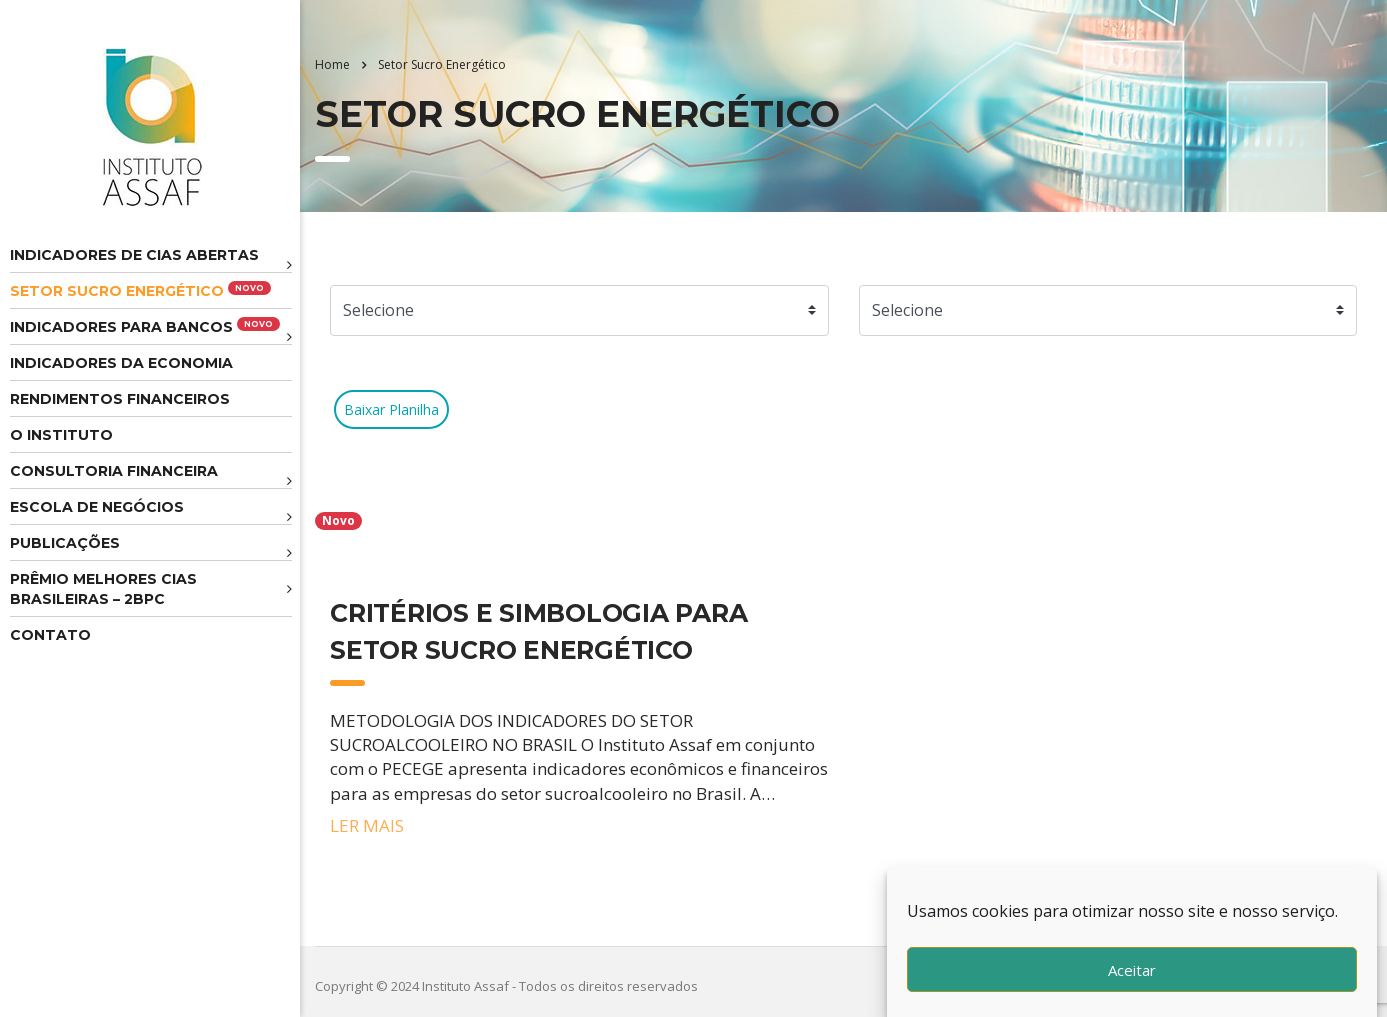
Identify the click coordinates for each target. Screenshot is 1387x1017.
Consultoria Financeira (114, 471)
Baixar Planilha (391, 409)
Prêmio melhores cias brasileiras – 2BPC (103, 589)
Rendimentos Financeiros (120, 399)
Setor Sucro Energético (140, 290)
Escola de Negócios (97, 507)
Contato (50, 635)
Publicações (65, 543)
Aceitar (1132, 970)
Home (332, 64)
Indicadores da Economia (121, 363)
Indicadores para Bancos (145, 326)
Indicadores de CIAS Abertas (134, 255)
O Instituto (61, 435)
